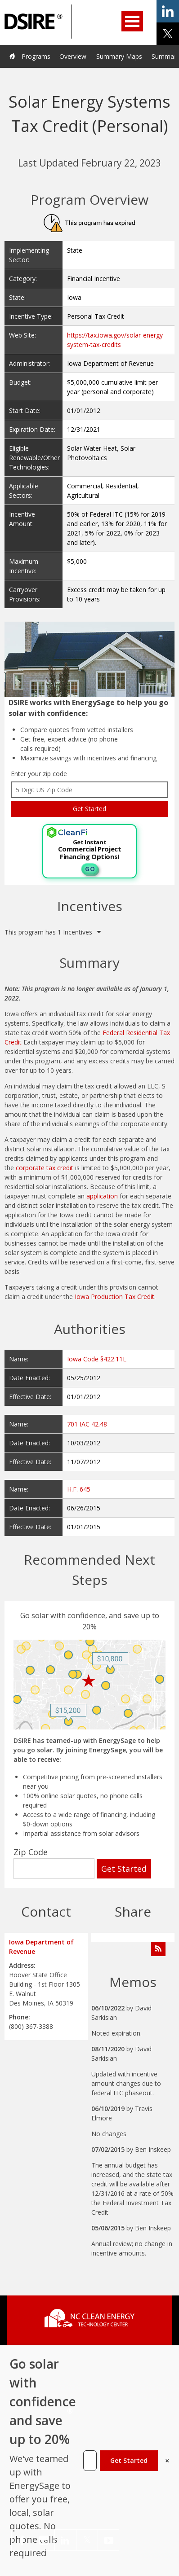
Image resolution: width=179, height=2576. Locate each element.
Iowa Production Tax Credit (114, 1296)
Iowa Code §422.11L (96, 1359)
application (102, 1196)
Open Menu (132, 21)
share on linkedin (168, 11)
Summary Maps (119, 56)
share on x (168, 33)
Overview (72, 56)
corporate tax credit (44, 1167)
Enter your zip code (39, 773)
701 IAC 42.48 (87, 1424)
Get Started (129, 2460)
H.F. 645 (78, 1489)
